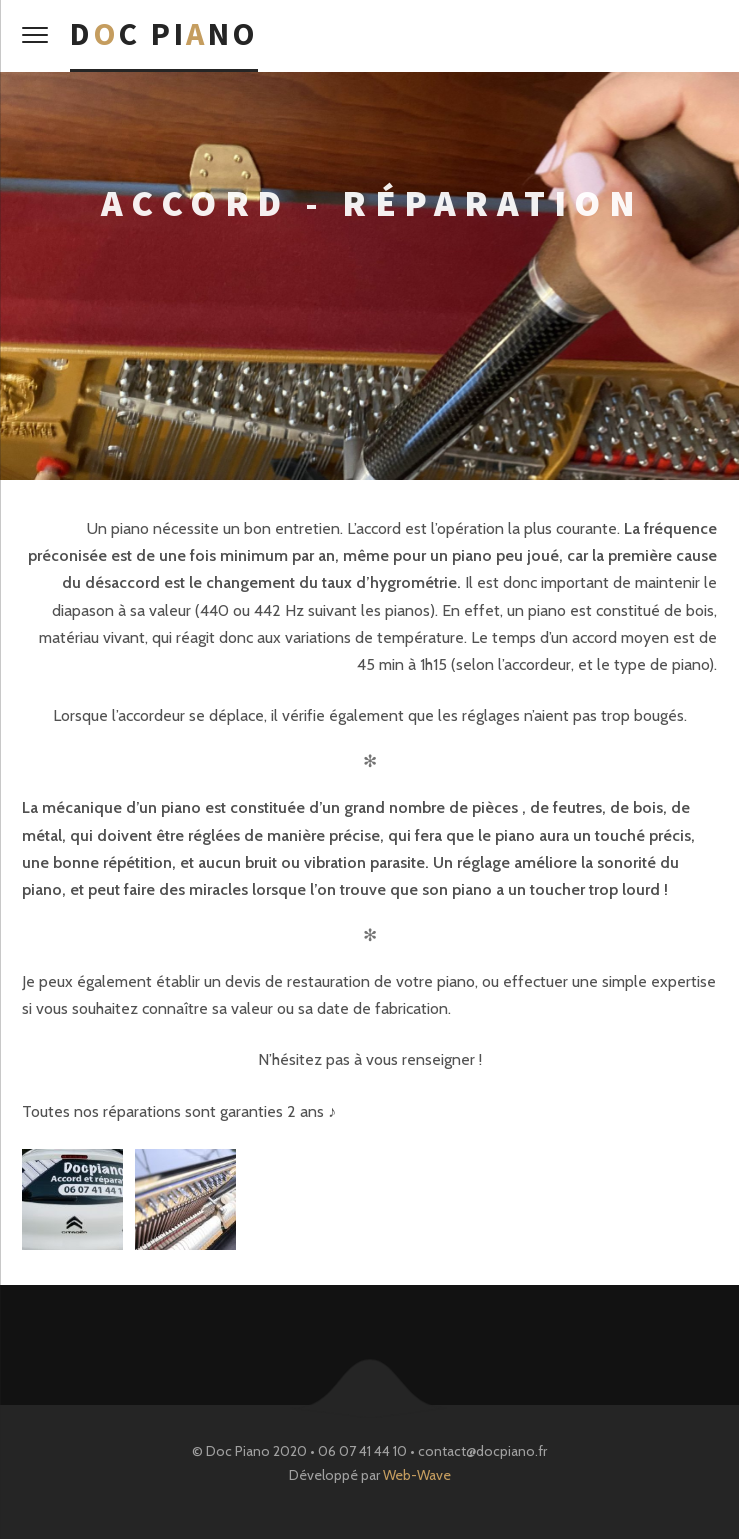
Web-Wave (417, 1475)
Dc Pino (164, 34)
